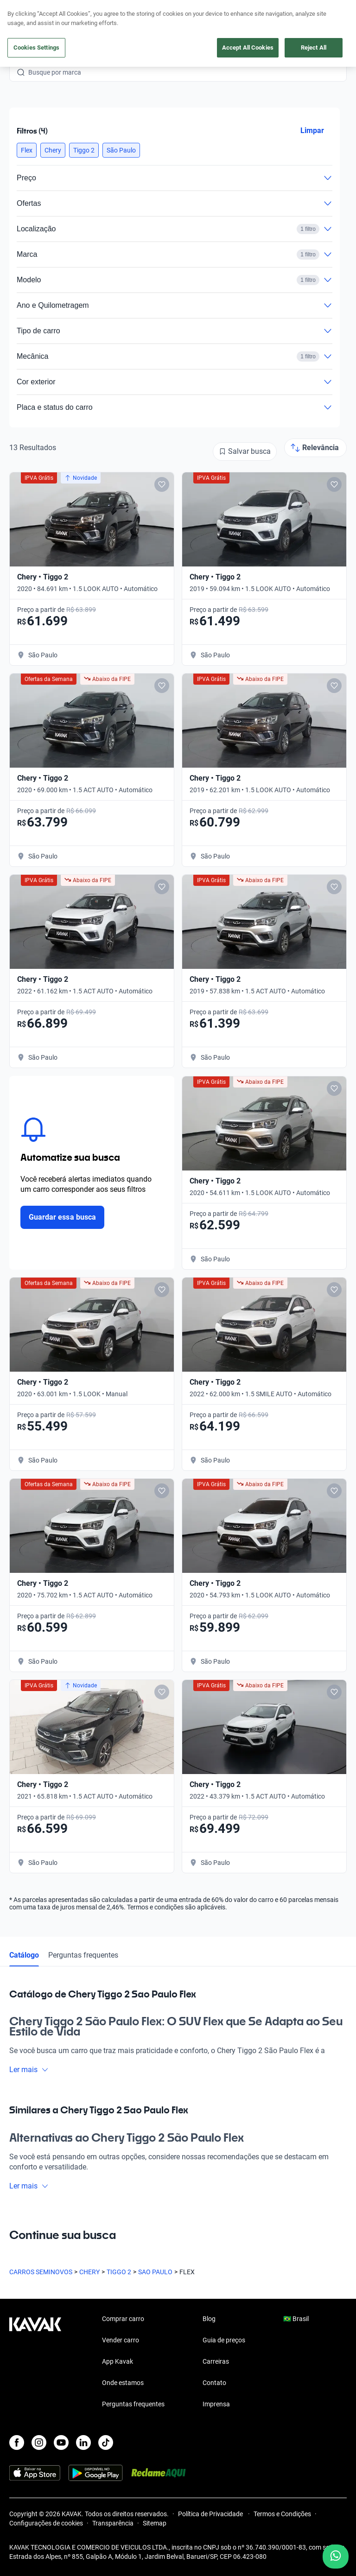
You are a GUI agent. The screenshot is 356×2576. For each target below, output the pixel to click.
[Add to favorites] (161, 484)
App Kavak (117, 2361)
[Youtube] (61, 2442)
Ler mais (29, 2069)
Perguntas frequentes (83, 1955)
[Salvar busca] (245, 451)
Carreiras (216, 2361)
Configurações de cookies (46, 2523)
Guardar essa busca (62, 1217)
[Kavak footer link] (35, 2362)
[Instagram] (39, 2442)
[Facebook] (16, 2442)
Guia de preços (224, 2340)
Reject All (313, 47)
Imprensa (216, 2404)
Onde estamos (123, 2382)
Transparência (113, 2523)
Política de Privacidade (211, 2514)
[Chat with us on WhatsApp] (335, 2556)
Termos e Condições (282, 2514)
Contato (214, 2382)
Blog (209, 2318)
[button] (27, 150)
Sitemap (154, 2523)
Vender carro (120, 2340)
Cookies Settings (36, 47)
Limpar (312, 130)
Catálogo (24, 1955)
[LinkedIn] (83, 2442)
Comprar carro (123, 2318)
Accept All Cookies (247, 47)
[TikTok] (105, 2442)
